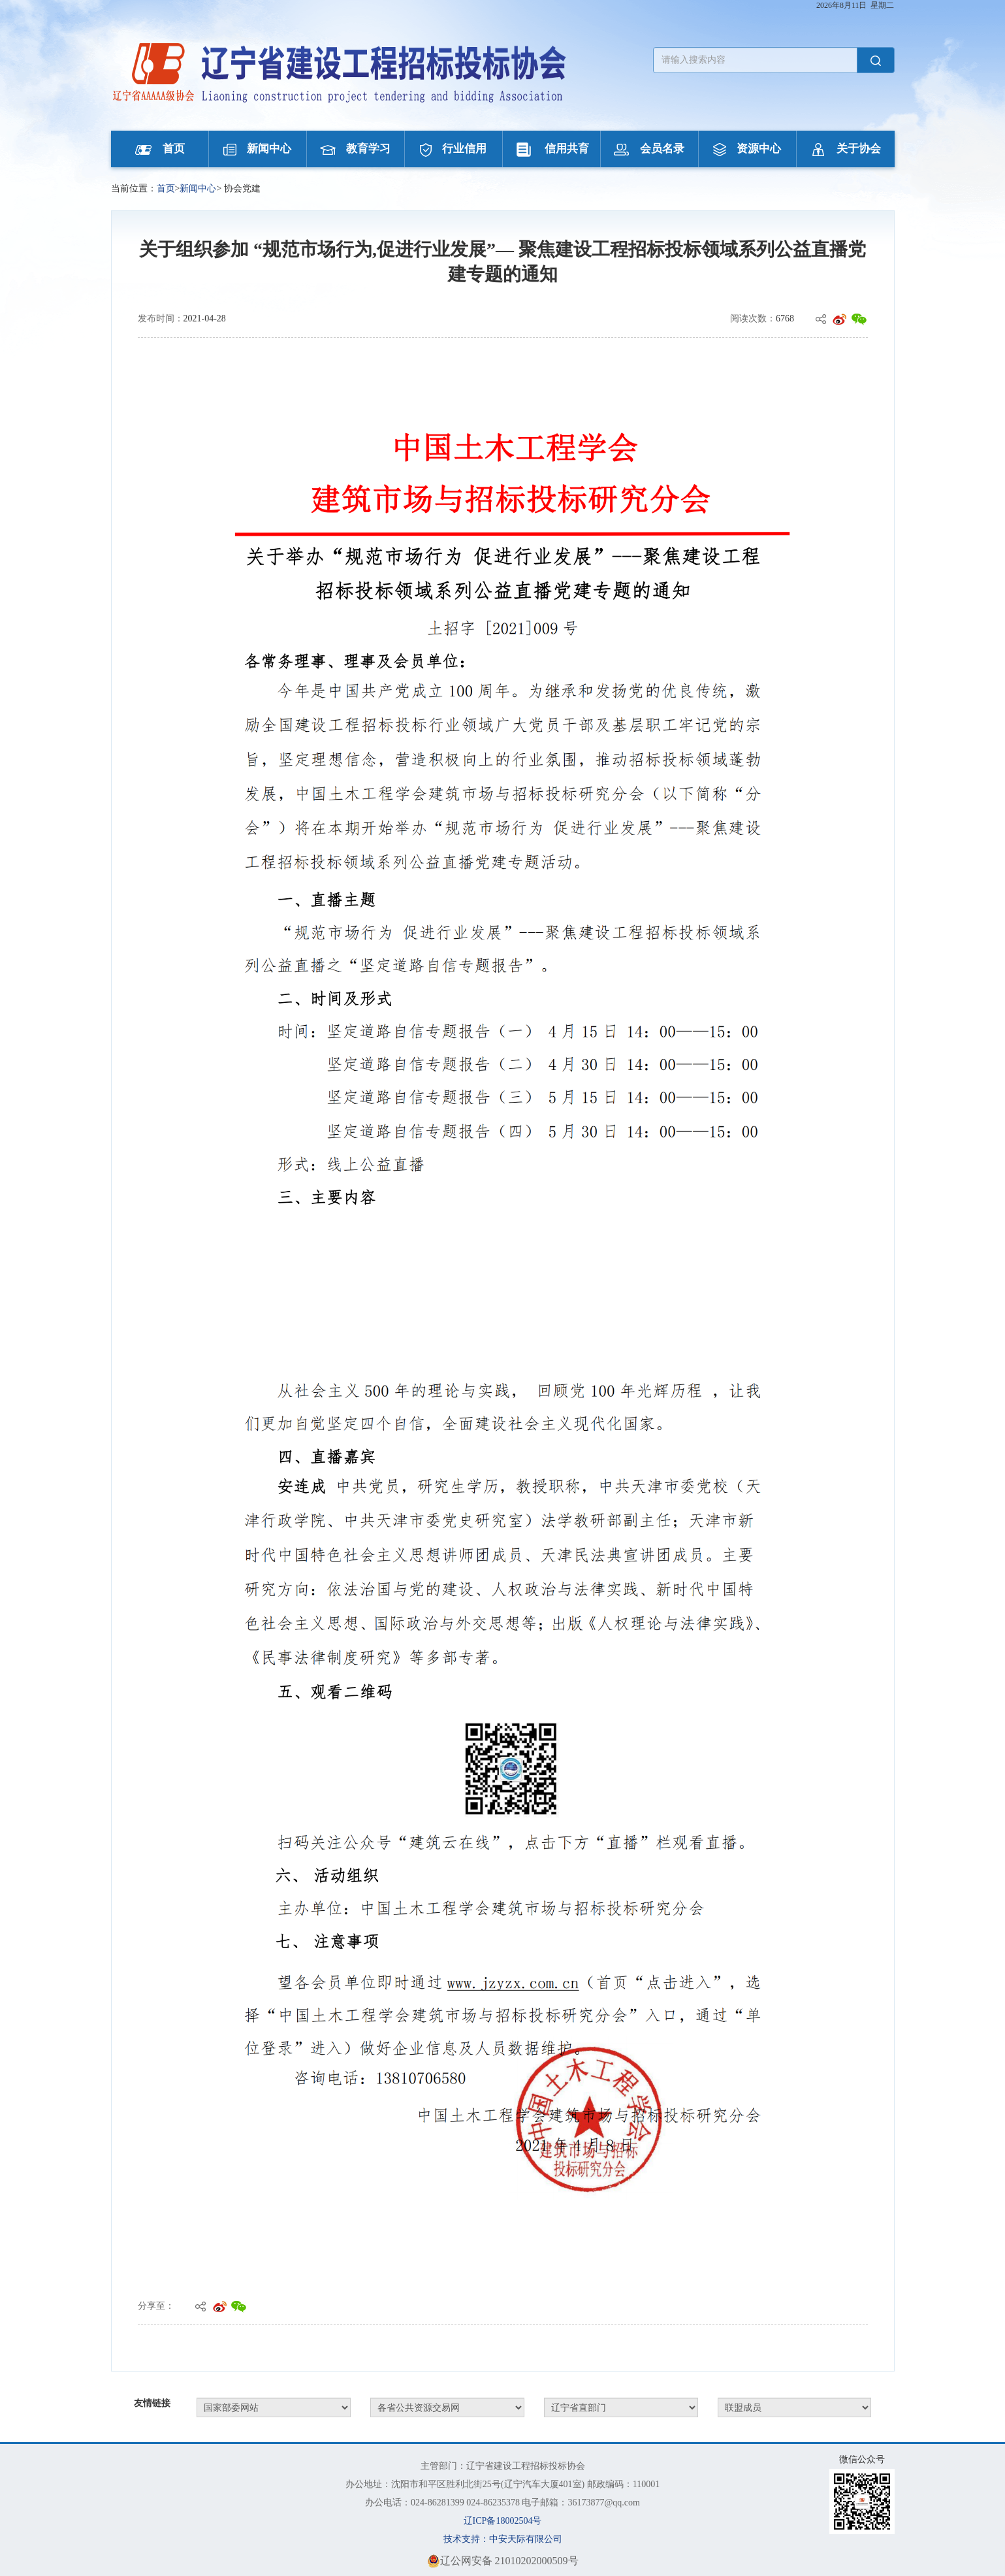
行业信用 (453, 148)
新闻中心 (257, 148)
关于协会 (845, 148)
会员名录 (649, 148)
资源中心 (747, 148)
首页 (160, 148)
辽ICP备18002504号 (503, 2521)
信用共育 (551, 148)
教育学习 (355, 148)
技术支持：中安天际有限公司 (502, 2539)
